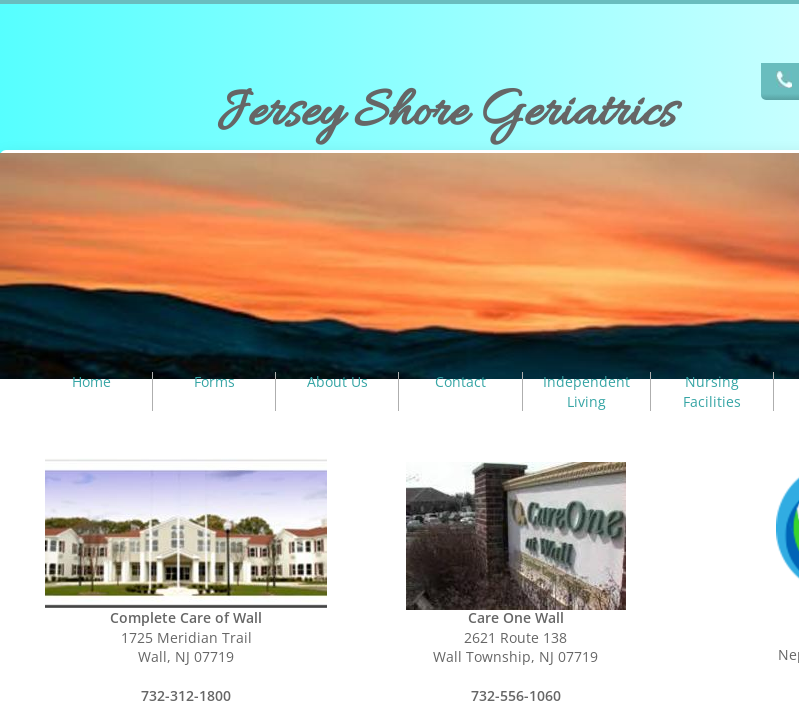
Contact (460, 381)
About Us (337, 381)
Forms (214, 381)
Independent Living (586, 391)
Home (91, 381)
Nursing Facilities (712, 391)
